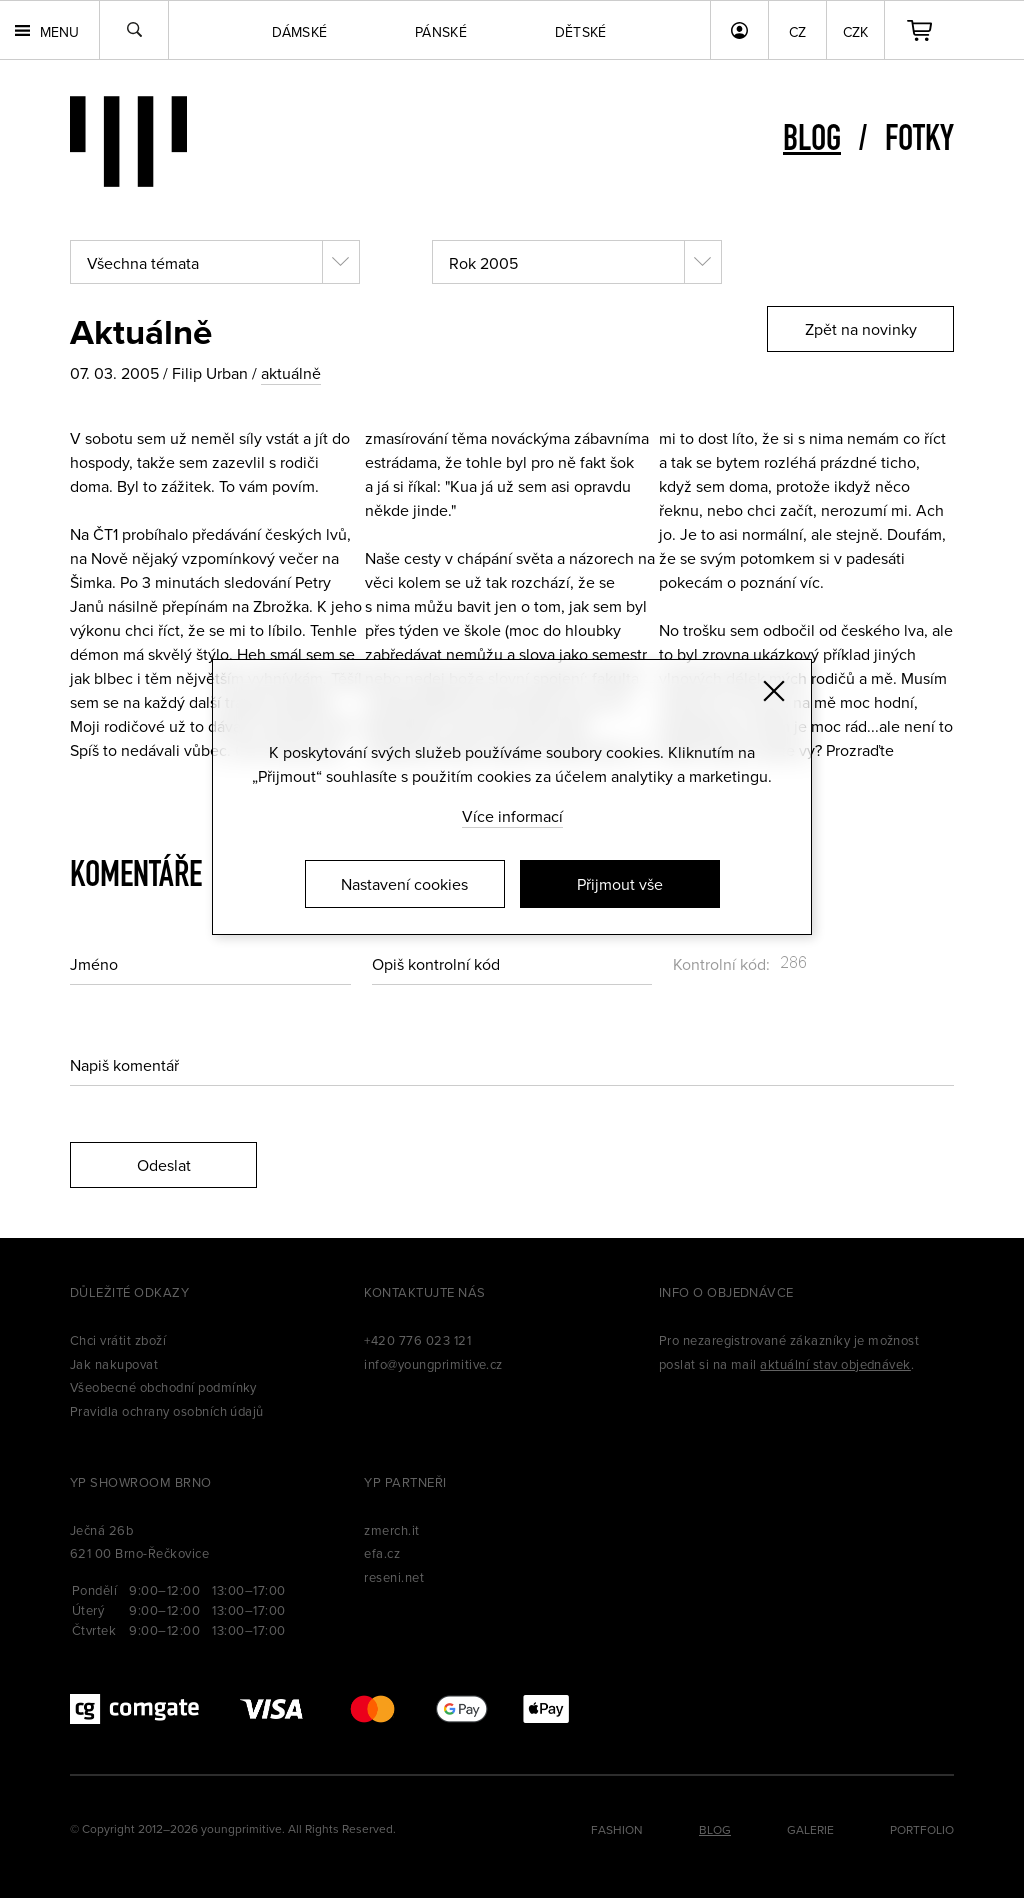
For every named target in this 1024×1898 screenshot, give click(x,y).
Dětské (581, 32)
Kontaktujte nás (424, 1292)
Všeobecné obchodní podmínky (163, 1387)
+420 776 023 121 (417, 1340)
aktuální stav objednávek (835, 1364)
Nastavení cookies (404, 884)
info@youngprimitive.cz (433, 1364)
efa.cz (382, 1553)
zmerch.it (391, 1530)
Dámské (299, 32)
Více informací (512, 816)
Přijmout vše (620, 884)
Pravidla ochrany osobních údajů (167, 1411)
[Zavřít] (774, 691)
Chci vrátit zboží (118, 1340)
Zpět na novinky (861, 329)
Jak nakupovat (114, 1364)
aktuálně (291, 373)
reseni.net (394, 1577)
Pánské (441, 32)
